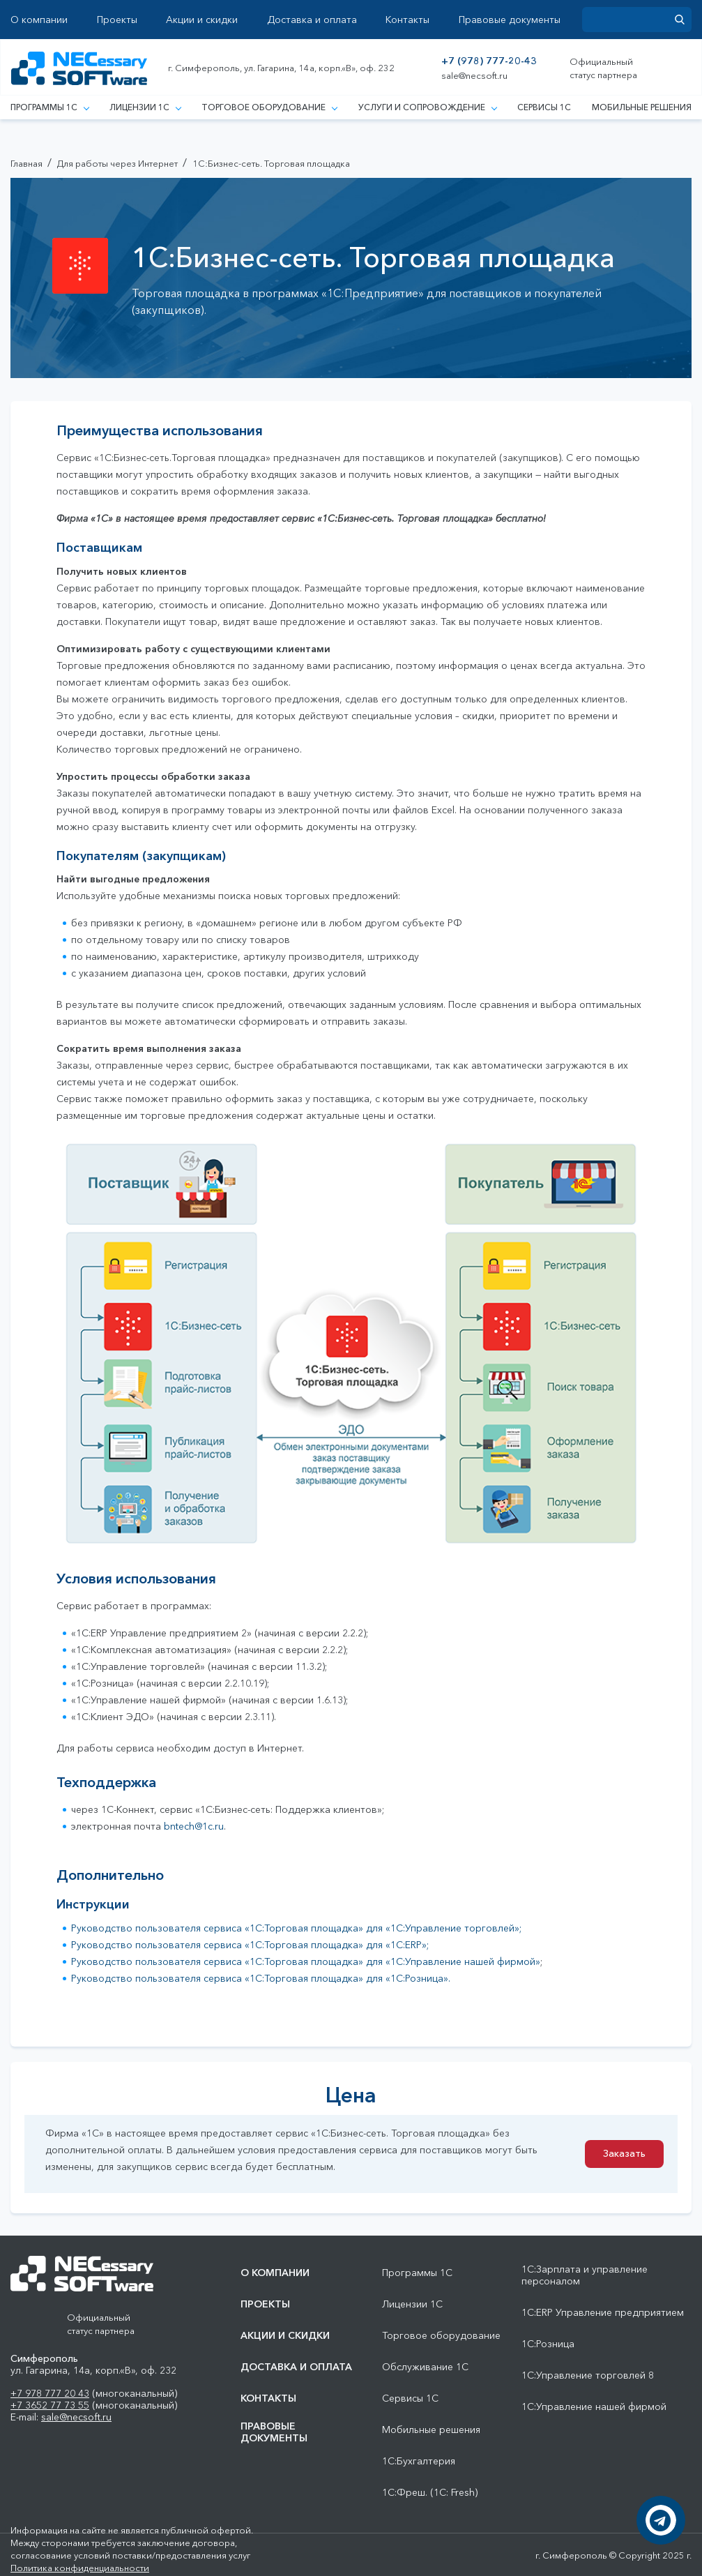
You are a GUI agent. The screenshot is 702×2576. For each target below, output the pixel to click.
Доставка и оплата (312, 20)
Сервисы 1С (544, 107)
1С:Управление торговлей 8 (587, 2375)
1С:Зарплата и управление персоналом (584, 2275)
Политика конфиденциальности (79, 2567)
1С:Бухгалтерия (418, 2461)
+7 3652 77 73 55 (49, 2405)
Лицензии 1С (145, 107)
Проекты (117, 20)
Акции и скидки (202, 20)
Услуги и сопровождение (427, 107)
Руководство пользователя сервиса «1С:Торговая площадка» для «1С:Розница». (260, 1978)
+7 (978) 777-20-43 (489, 61)
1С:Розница (547, 2344)
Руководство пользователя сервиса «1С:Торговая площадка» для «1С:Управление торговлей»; (296, 1928)
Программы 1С (49, 107)
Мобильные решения (642, 107)
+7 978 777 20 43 (49, 2393)
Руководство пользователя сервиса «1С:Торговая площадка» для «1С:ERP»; (250, 1944)
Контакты (407, 20)
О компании (39, 20)
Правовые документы (509, 20)
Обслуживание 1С (425, 2367)
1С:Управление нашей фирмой (593, 2407)
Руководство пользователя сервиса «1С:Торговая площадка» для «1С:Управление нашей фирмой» (305, 1961)
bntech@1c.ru (194, 1826)
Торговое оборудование (269, 107)
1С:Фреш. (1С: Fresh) (430, 2493)
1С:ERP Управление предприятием (602, 2313)
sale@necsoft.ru (474, 75)
